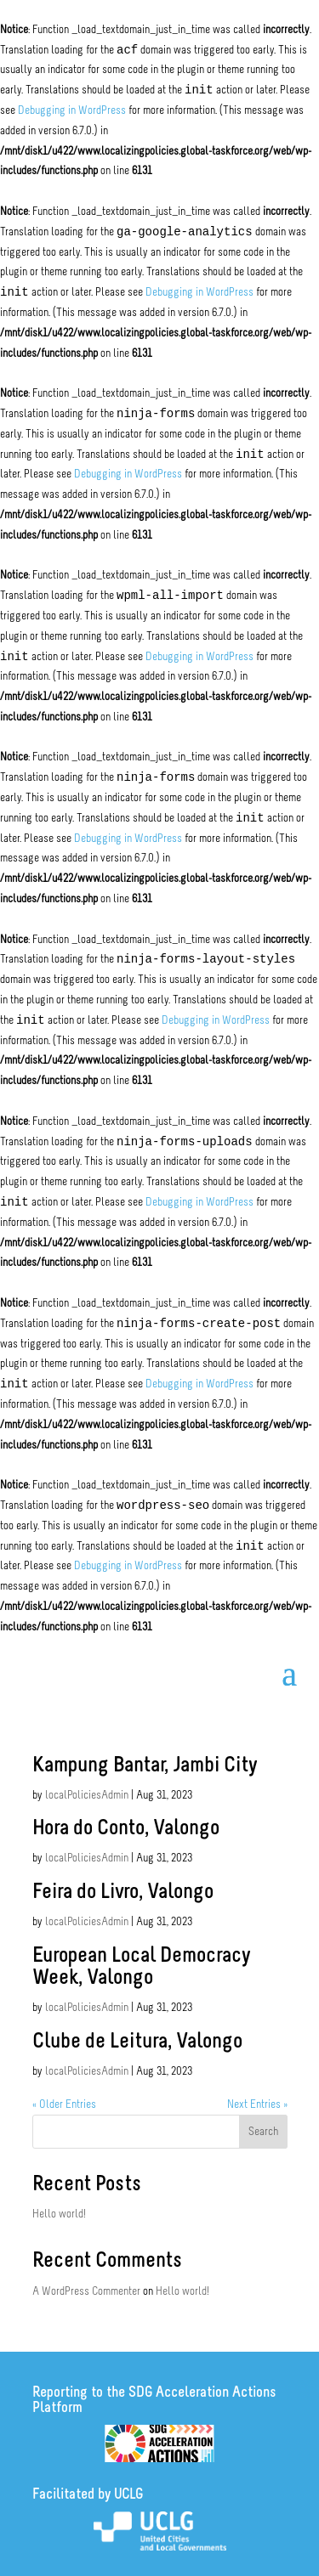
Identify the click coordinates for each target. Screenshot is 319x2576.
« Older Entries (64, 2105)
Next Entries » (257, 2105)
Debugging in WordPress (72, 111)
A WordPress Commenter (86, 2291)
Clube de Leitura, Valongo (137, 2042)
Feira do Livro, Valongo (123, 1892)
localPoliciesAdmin (86, 1795)
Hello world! (59, 2214)
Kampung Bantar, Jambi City (144, 1765)
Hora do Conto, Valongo (125, 1828)
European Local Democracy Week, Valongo (141, 1967)
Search (263, 2132)
